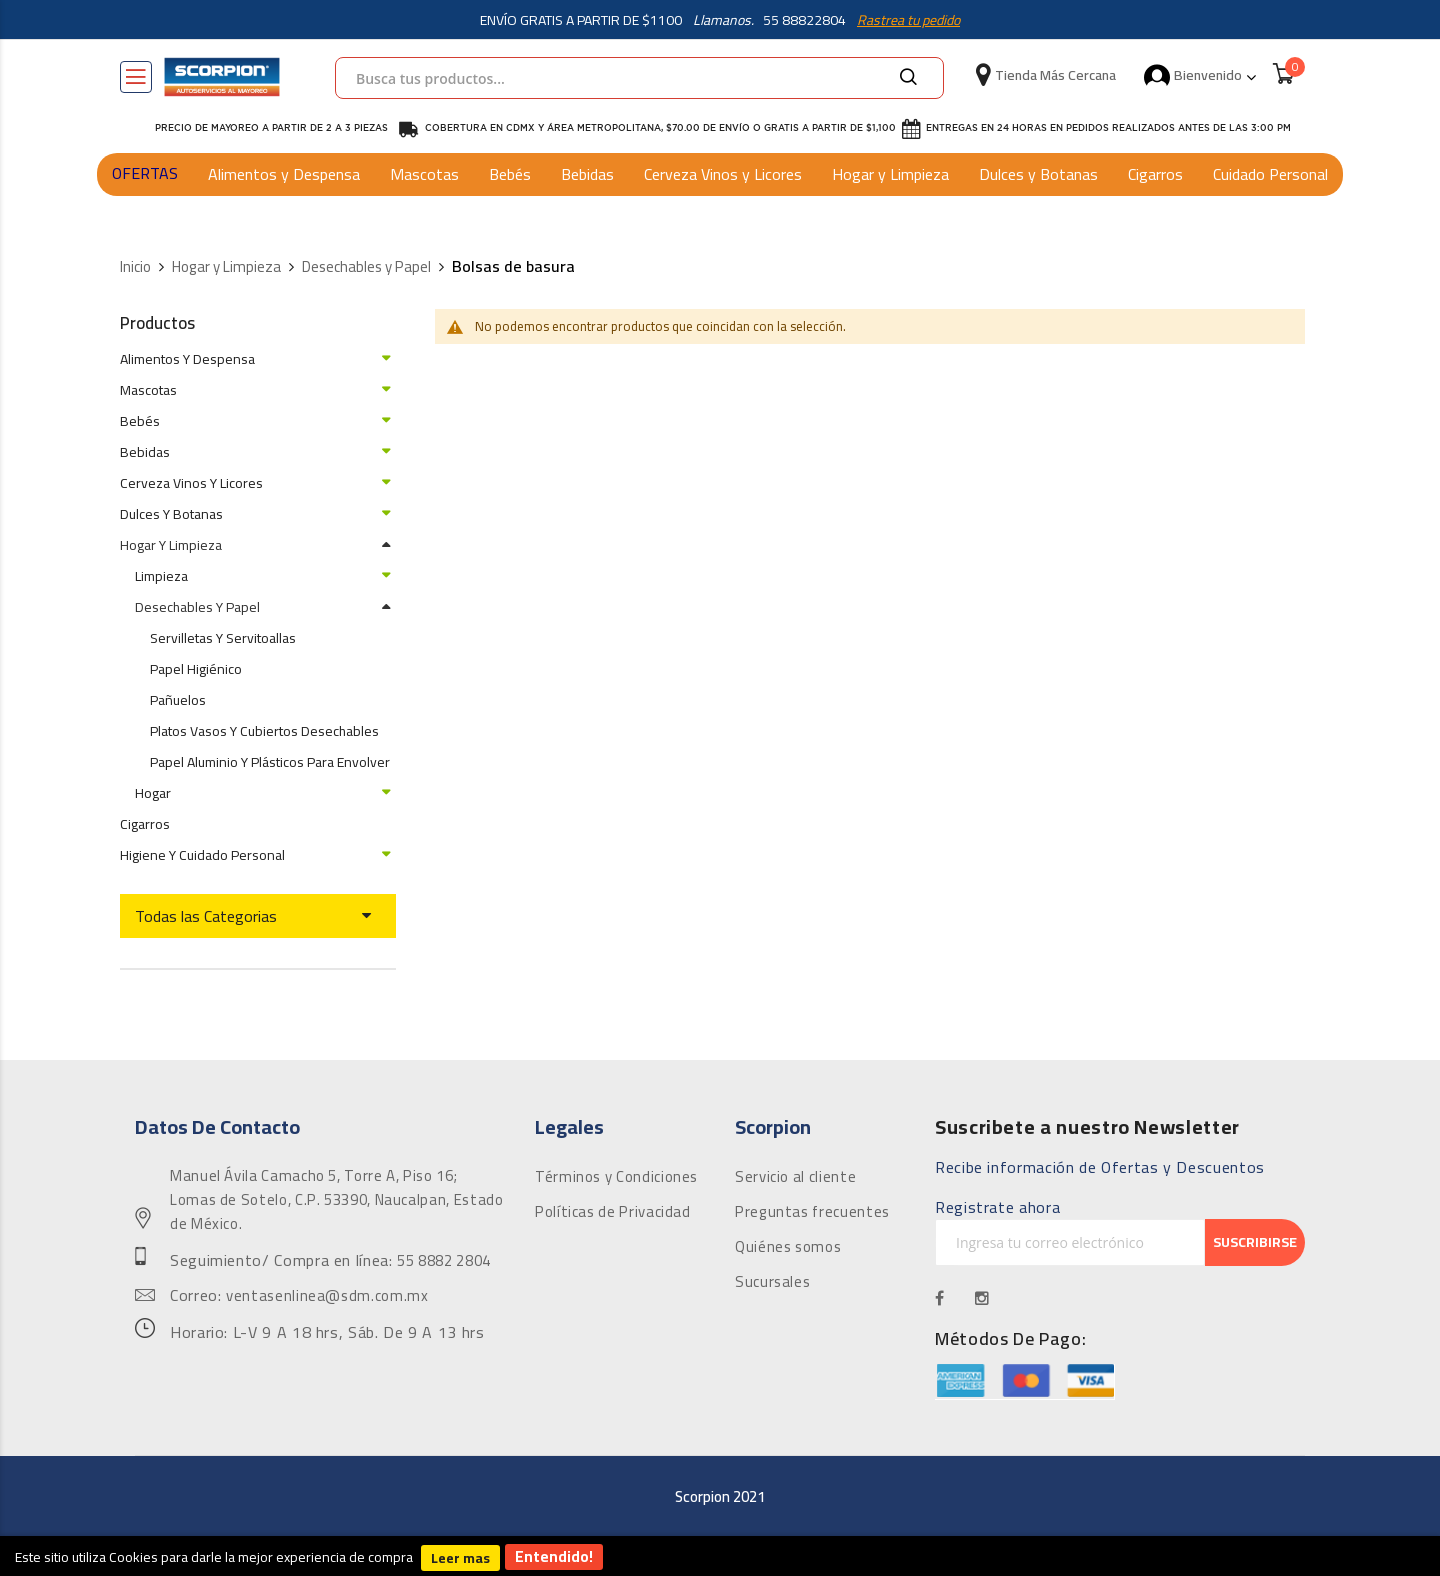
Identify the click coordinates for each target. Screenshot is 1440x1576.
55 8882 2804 (444, 1261)
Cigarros (1155, 174)
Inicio (135, 267)
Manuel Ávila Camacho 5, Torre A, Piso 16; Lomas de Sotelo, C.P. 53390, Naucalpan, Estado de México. (336, 1200)
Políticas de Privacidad (613, 1212)
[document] (720, 1556)
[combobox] (639, 78)
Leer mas (460, 1558)
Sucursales (772, 1282)
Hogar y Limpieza (890, 174)
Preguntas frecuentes (812, 1212)
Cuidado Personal (1270, 174)
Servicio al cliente (795, 1177)
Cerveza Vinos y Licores (723, 174)
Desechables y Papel (366, 267)
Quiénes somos (788, 1247)
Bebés (510, 174)
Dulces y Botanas (1038, 174)
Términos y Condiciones (616, 1177)
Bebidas (587, 174)
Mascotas (424, 174)
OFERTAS (145, 173)
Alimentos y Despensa (284, 174)
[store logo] (222, 77)
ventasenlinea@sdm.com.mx (327, 1296)
